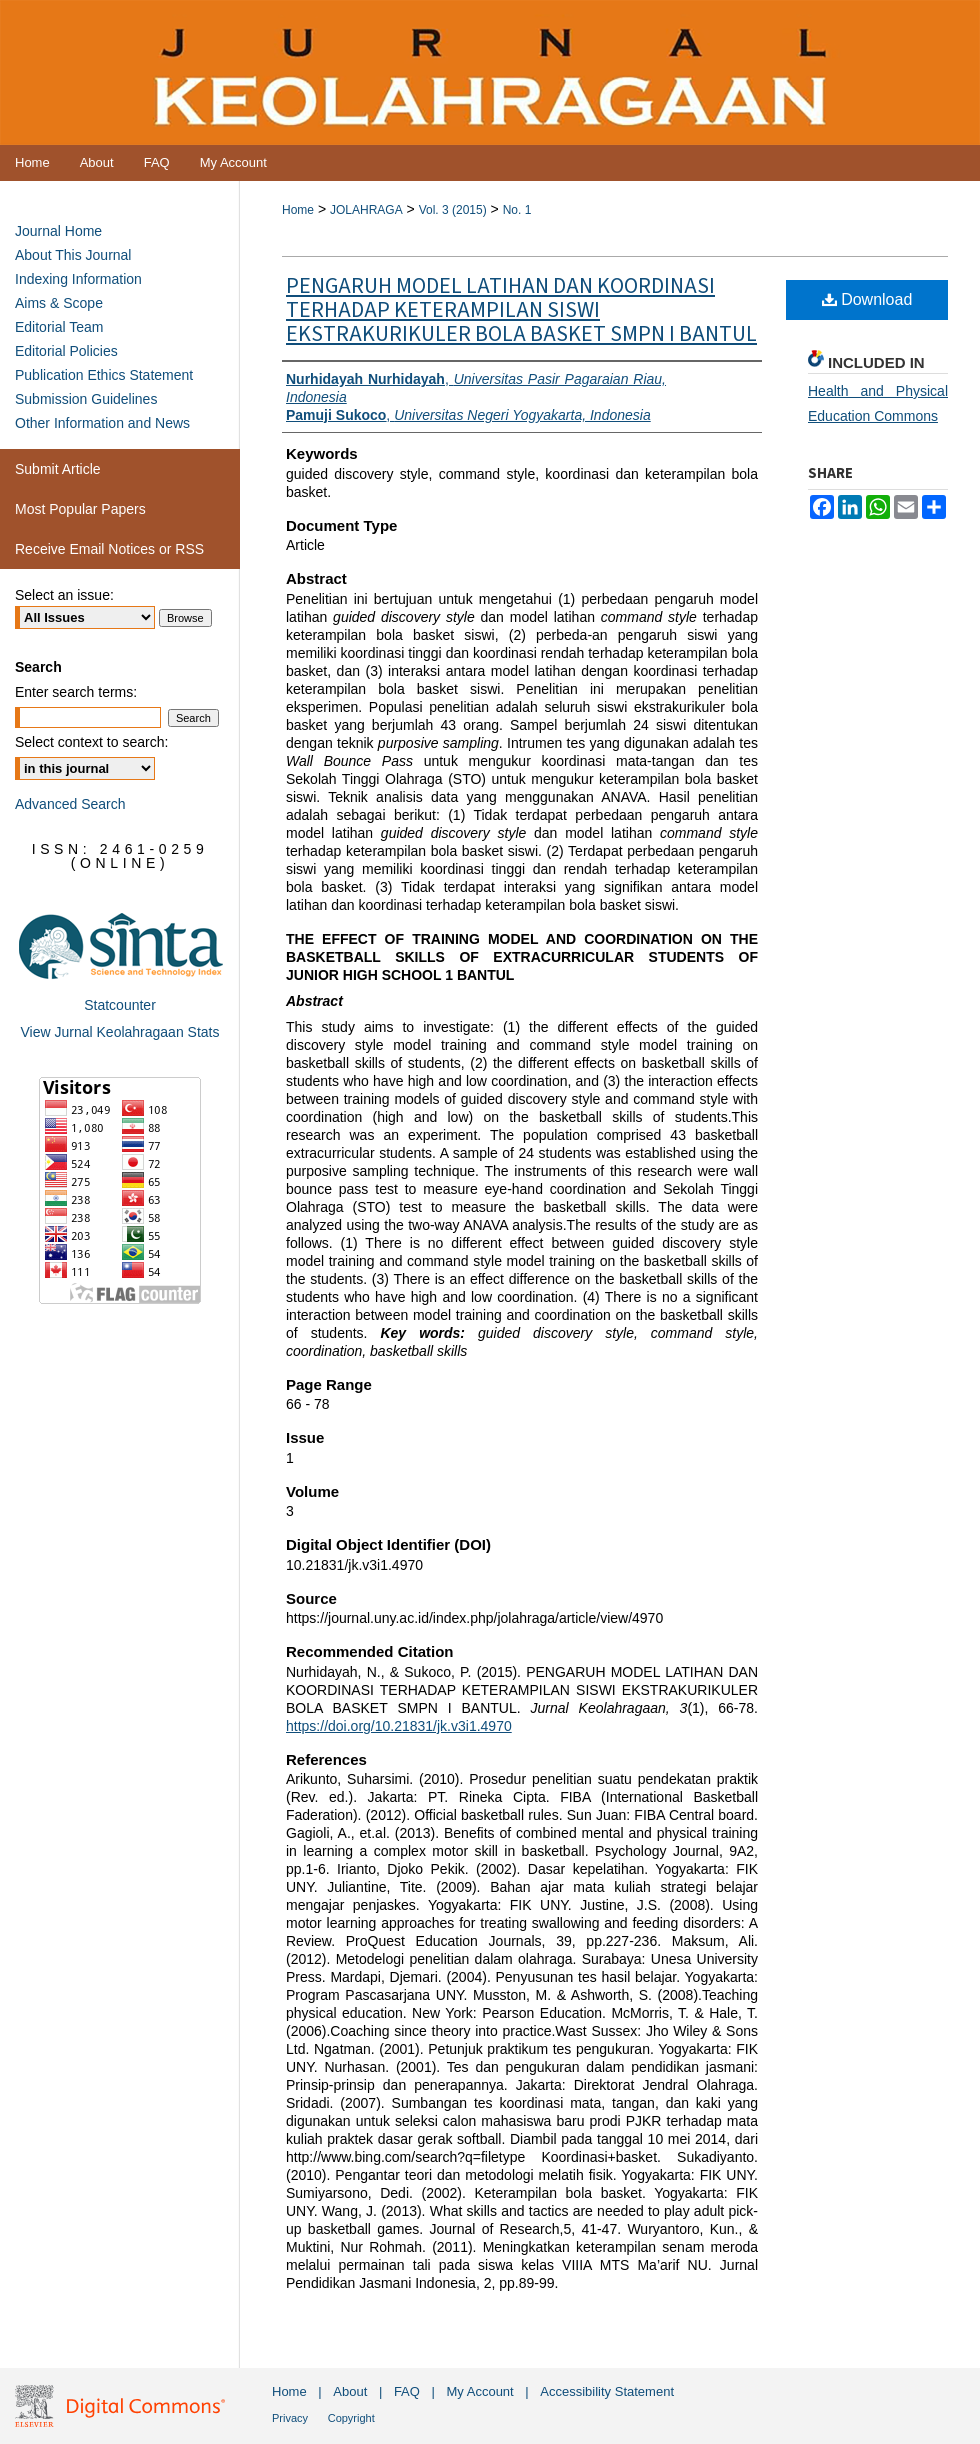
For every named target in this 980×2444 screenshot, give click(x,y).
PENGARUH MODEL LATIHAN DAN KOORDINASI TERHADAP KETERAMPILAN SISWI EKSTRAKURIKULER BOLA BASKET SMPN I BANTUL (521, 310)
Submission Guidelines (86, 399)
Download (867, 299)
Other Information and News (102, 423)
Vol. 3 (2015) (453, 210)
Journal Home (58, 231)
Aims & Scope (59, 303)
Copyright (351, 2418)
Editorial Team (59, 327)
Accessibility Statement (607, 2391)
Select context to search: (91, 742)
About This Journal (73, 255)
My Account (480, 2391)
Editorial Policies (66, 351)
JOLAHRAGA (366, 210)
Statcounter (120, 1005)
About (350, 2391)
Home (298, 210)
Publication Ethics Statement (104, 375)
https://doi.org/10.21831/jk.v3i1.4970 (399, 1726)
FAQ (407, 2391)
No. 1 (517, 210)
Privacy (290, 2418)
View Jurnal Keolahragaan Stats (120, 1032)
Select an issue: (64, 595)
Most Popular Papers (80, 509)
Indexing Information (78, 279)
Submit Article (58, 469)
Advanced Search (70, 804)
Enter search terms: (76, 692)
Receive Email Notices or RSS (109, 549)
